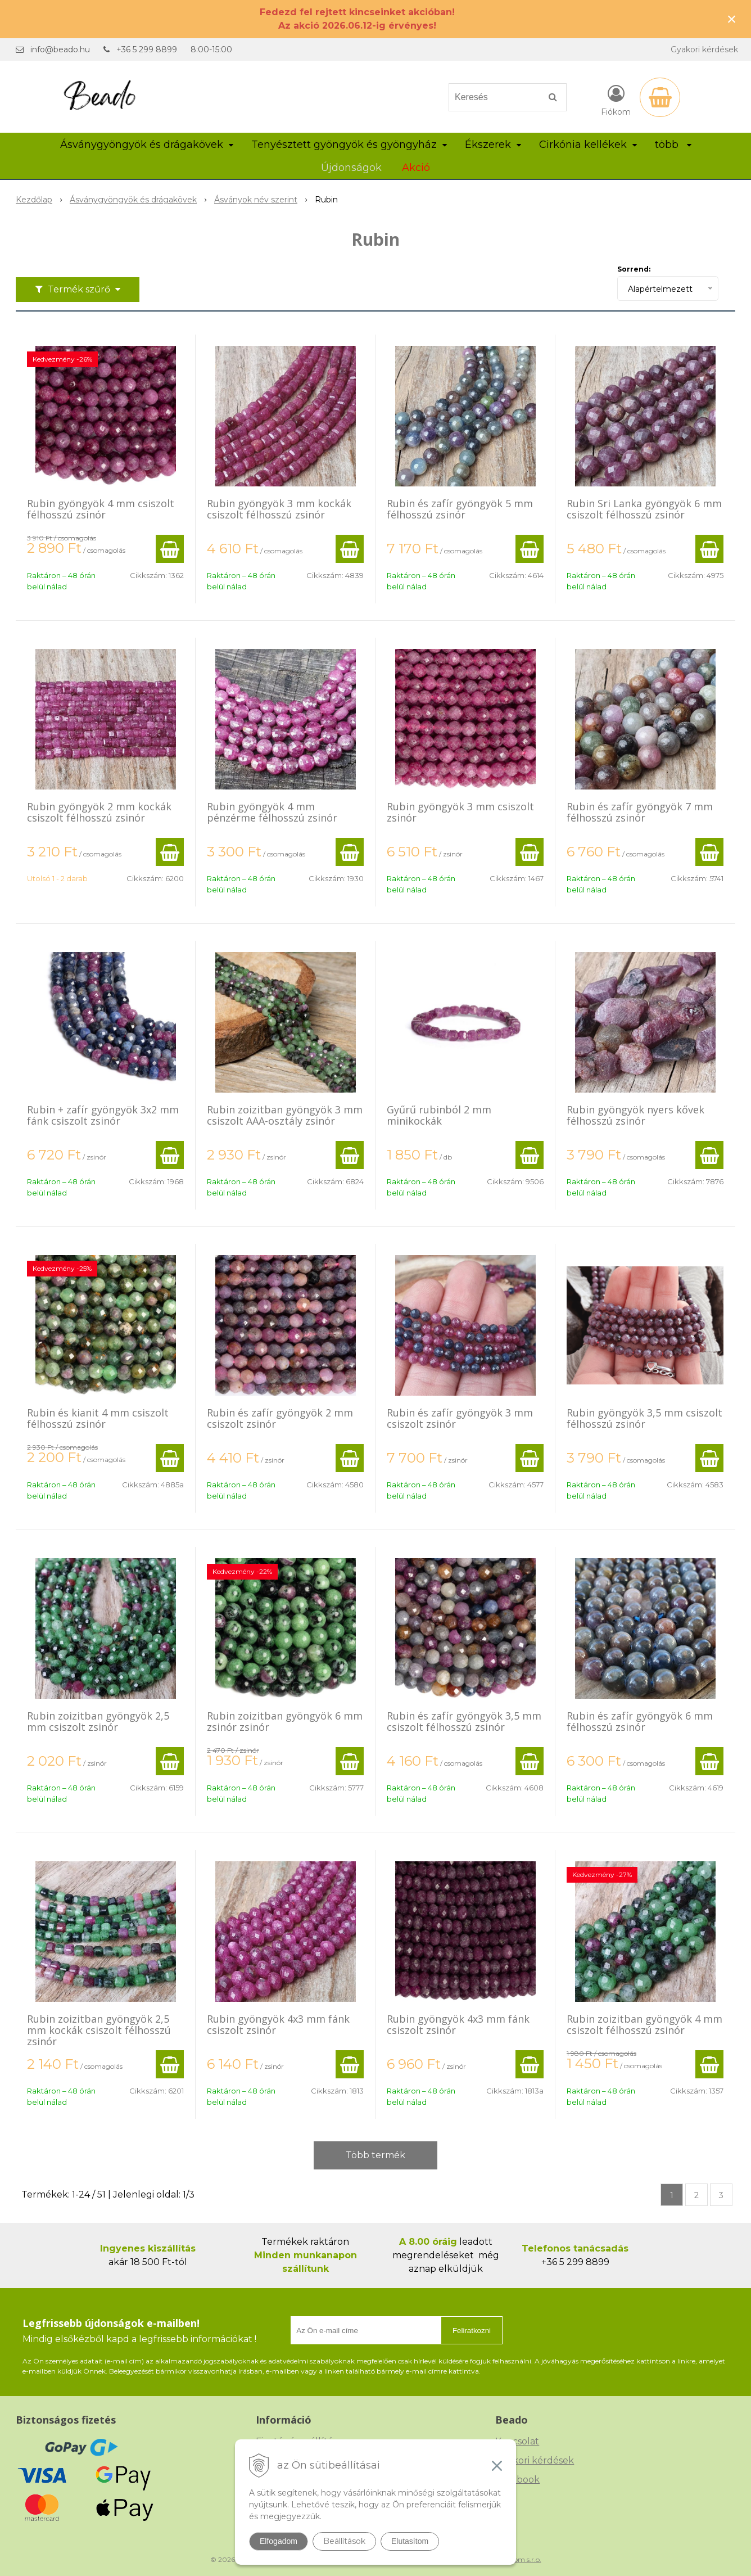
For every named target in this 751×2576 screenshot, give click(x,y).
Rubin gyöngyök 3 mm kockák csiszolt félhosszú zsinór (279, 509)
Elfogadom (278, 2541)
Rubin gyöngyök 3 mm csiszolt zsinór (460, 812)
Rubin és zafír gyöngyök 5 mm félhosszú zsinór (460, 509)
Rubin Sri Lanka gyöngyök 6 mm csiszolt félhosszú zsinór (644, 509)
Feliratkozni (472, 2330)
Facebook (517, 2479)
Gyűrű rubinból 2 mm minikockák (439, 1115)
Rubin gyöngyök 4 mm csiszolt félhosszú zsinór (100, 509)
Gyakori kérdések (704, 49)
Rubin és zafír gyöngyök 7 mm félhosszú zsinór (640, 812)
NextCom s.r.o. (517, 2559)
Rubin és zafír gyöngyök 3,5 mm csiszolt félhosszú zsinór (464, 1721)
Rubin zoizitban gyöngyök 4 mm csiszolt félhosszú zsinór (644, 2024)
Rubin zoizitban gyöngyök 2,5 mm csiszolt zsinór (98, 1721)
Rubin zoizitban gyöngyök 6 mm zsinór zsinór (285, 1721)
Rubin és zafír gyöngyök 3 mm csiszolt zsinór (460, 1418)
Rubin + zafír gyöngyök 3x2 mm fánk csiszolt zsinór (103, 1115)
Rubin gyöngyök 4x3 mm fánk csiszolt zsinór (278, 2024)
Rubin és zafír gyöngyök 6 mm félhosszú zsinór (640, 1721)
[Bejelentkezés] (616, 99)
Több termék (375, 2155)
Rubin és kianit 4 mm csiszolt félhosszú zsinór (98, 1418)
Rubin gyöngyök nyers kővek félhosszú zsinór (635, 1115)
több (673, 144)
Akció (416, 167)
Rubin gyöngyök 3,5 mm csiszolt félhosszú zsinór (644, 1418)
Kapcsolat (517, 2441)
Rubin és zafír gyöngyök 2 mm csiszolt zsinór (280, 1418)
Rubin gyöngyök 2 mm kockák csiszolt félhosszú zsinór (99, 812)
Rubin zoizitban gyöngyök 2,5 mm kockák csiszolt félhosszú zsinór (99, 2030)
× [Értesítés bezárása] (732, 19)
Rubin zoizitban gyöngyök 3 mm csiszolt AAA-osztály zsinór (285, 1115)
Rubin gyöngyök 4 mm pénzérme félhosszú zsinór (272, 812)
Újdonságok (351, 167)
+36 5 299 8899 (146, 49)
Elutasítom (409, 2541)
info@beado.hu (60, 49)
